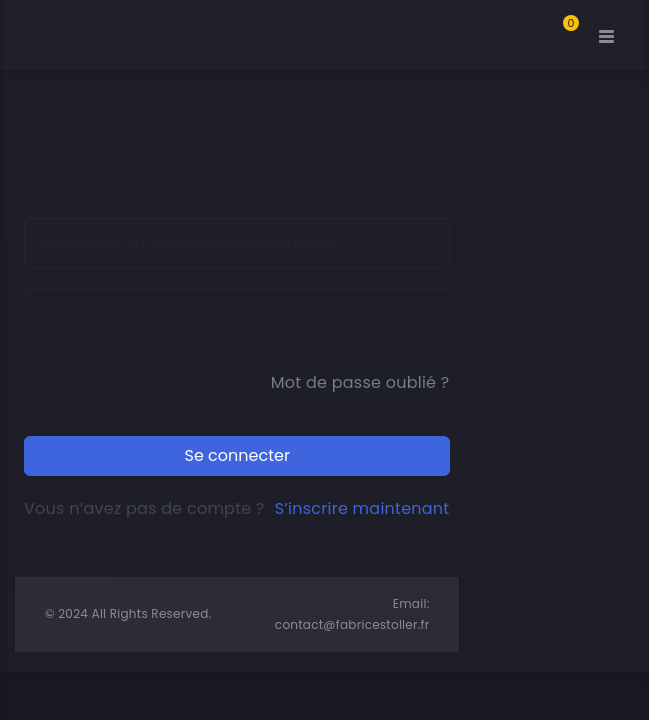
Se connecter (237, 455)
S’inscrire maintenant (362, 508)
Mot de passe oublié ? (360, 382)
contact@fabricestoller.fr (352, 624)
